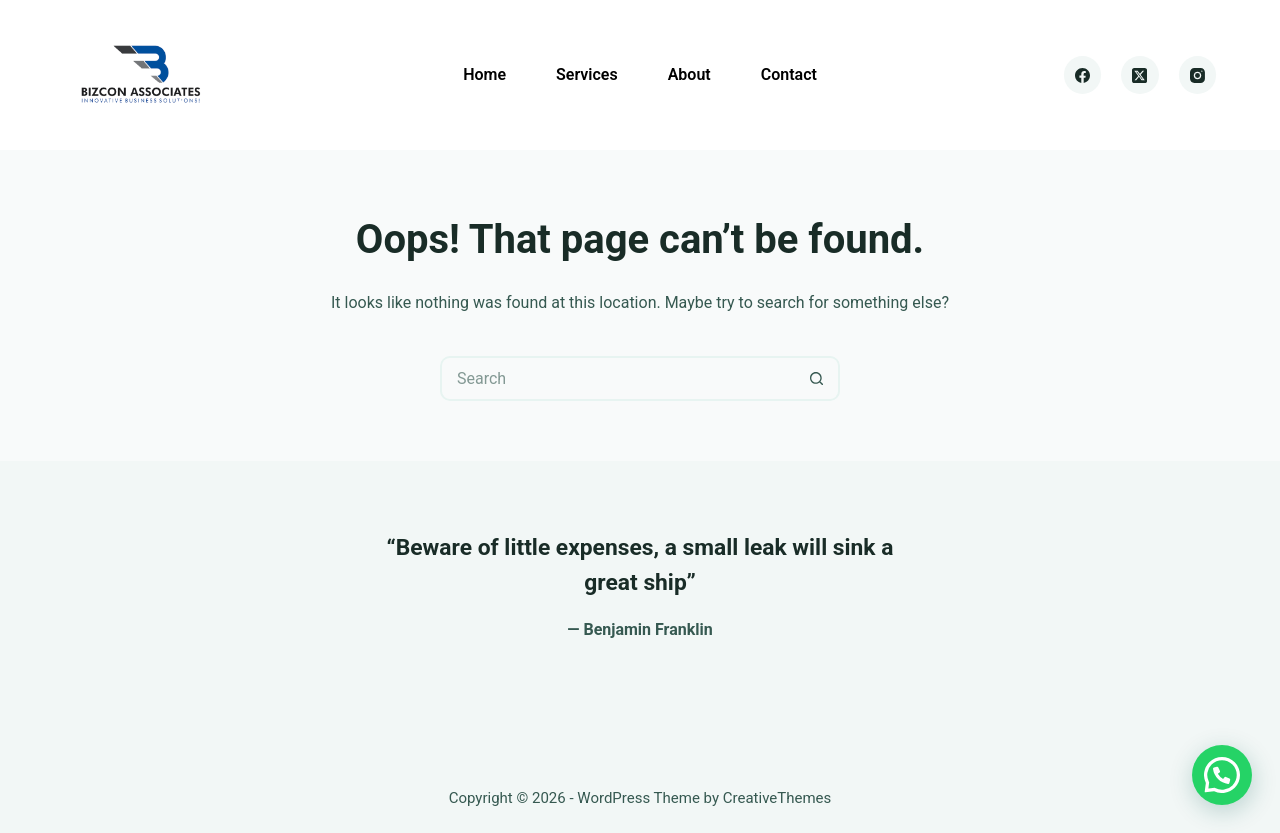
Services (587, 74)
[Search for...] (617, 378)
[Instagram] (1198, 75)
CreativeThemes (777, 798)
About (689, 74)
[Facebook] (1083, 75)
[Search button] (817, 378)
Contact (789, 74)
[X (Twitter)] (1140, 75)
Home (484, 74)
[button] (1222, 775)
